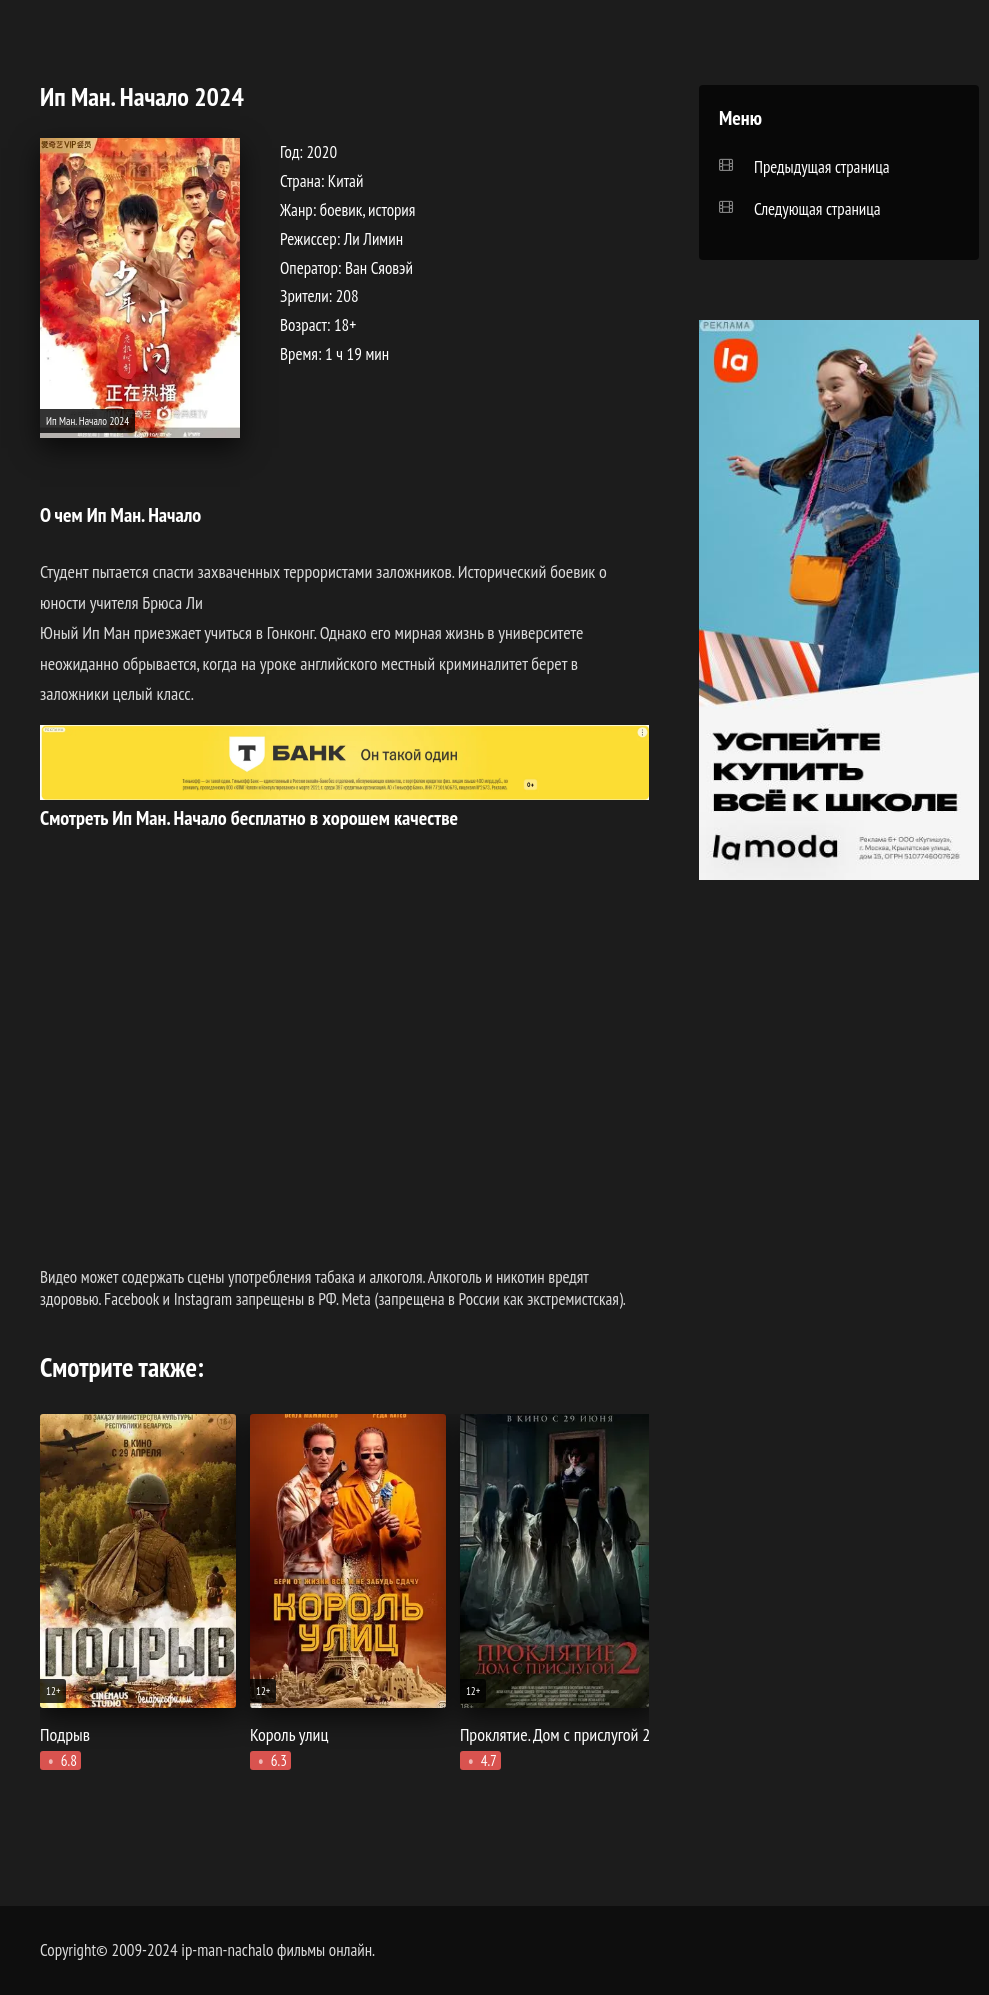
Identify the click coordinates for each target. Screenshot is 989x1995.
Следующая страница (817, 209)
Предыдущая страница (822, 167)
